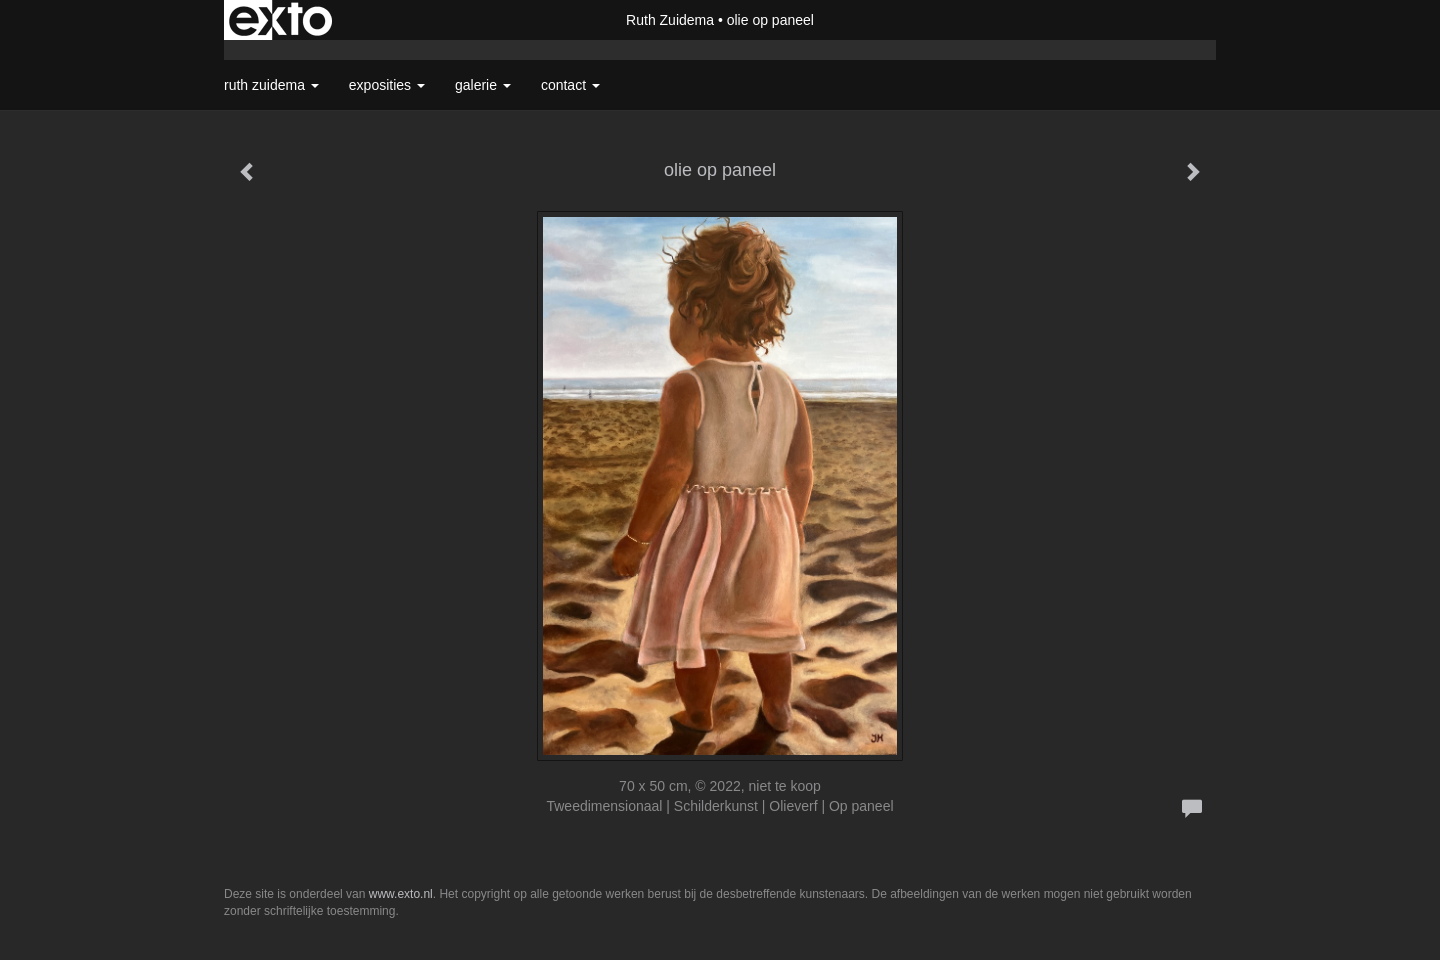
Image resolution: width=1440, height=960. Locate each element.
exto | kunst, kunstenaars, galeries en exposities (280, 20)
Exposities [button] (387, 85)
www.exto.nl (401, 894)
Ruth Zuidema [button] (271, 85)
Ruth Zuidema (670, 20)
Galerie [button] (483, 85)
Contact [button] (570, 85)
